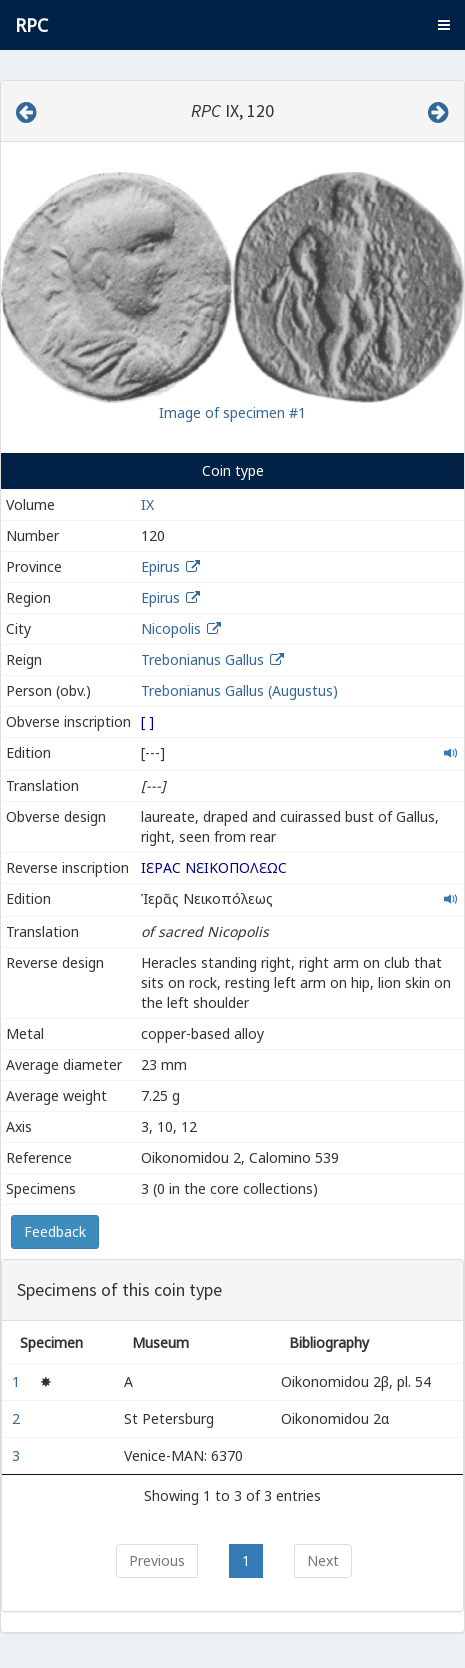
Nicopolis (171, 628)
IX (147, 504)
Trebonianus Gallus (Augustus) (239, 690)
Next (323, 1560)
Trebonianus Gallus (202, 659)
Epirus (160, 566)
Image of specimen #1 (232, 412)
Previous (157, 1560)
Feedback (55, 1231)
